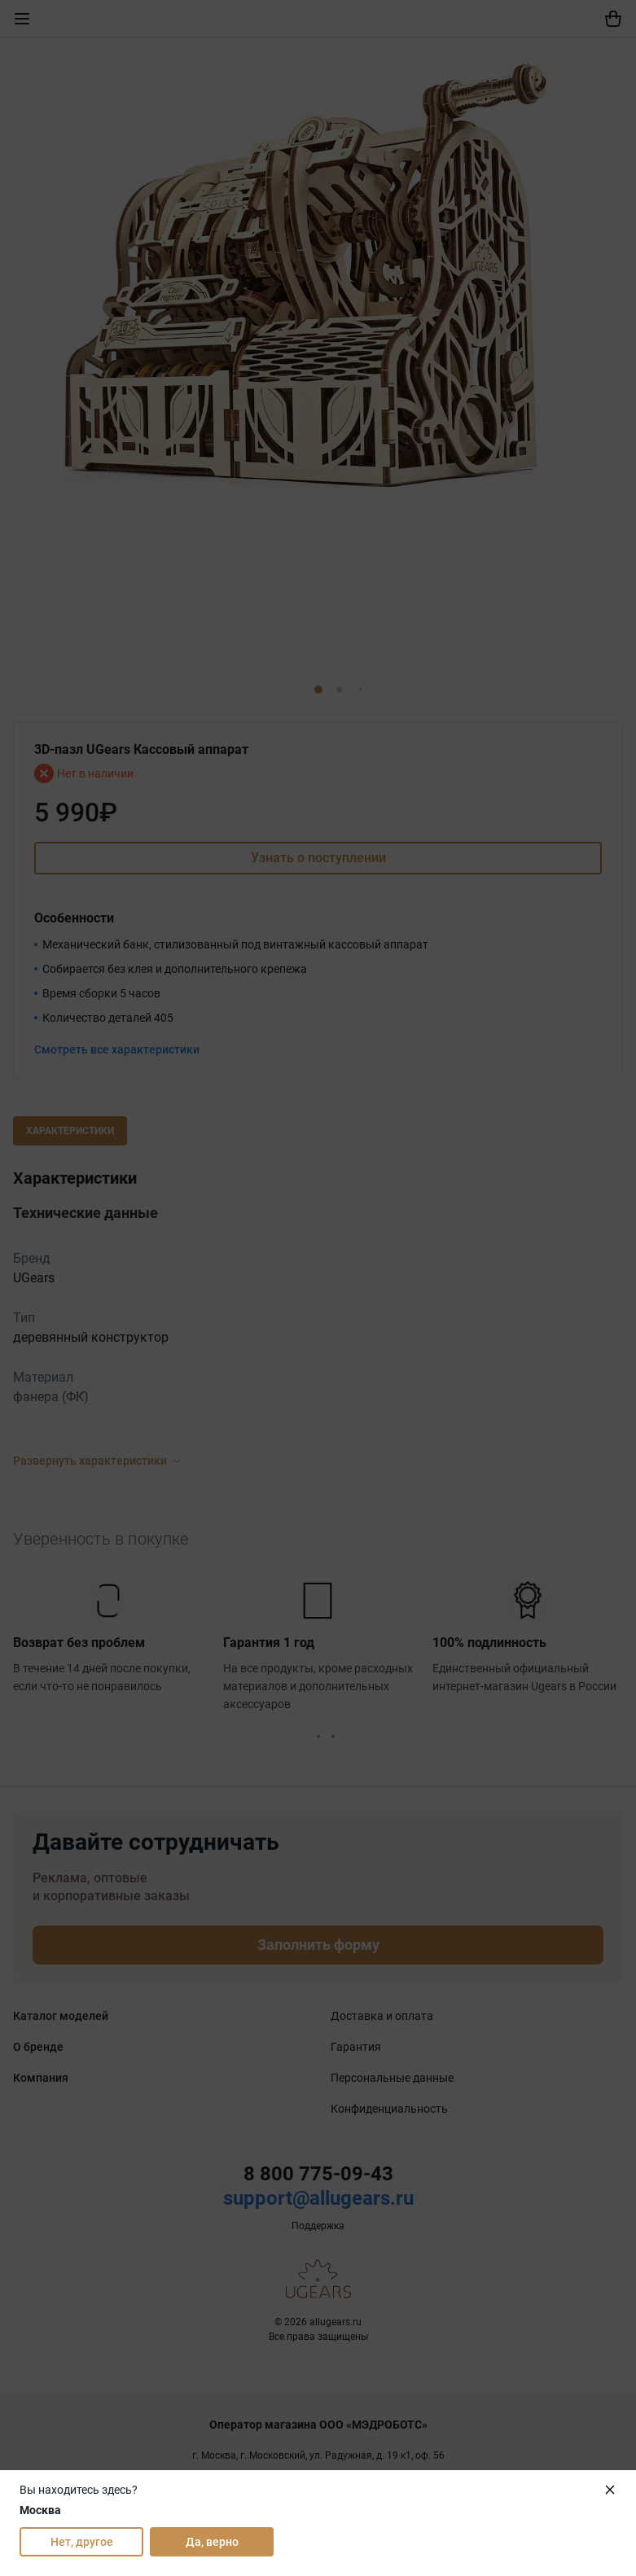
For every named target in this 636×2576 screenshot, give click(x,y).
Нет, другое (81, 2541)
